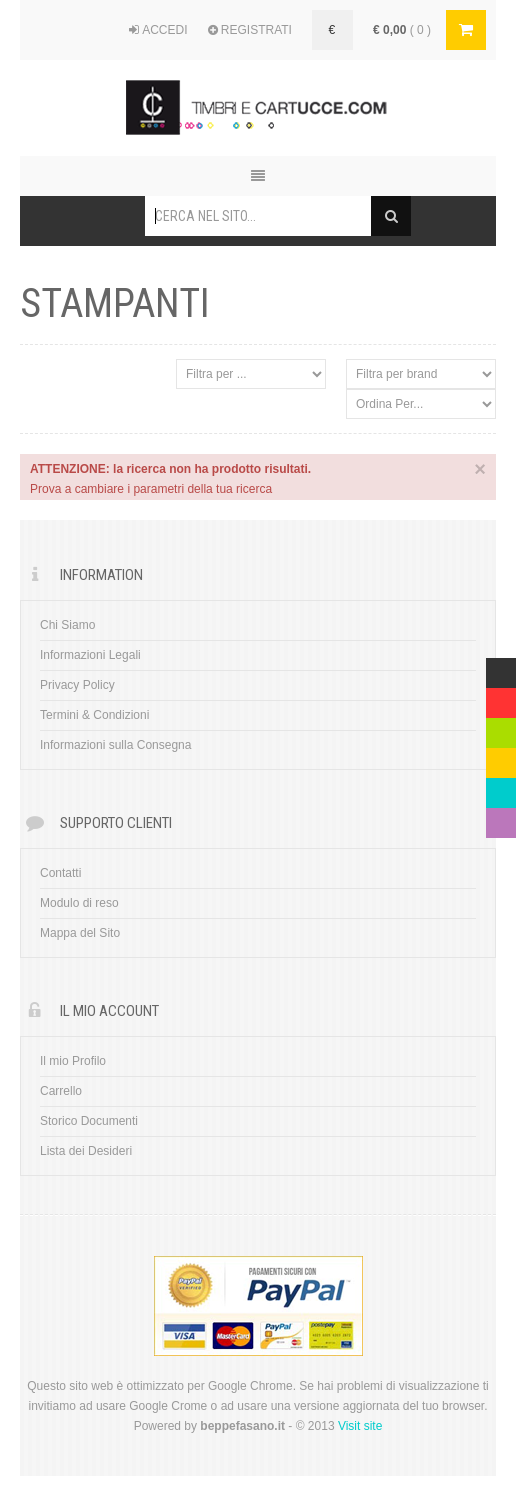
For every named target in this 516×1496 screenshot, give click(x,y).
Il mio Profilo (73, 1061)
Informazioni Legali (90, 655)
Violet (501, 818)
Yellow (501, 758)
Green (501, 728)
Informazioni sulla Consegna (115, 745)
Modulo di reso (79, 903)
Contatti (60, 873)
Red (497, 698)
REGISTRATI (250, 30)
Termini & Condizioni (94, 715)
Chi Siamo (67, 625)
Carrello (61, 1091)
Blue (498, 788)
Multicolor (501, 668)
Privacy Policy (77, 685)
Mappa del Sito (80, 933)
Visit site (360, 1426)
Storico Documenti (89, 1121)
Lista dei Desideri (86, 1151)
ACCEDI (158, 30)
